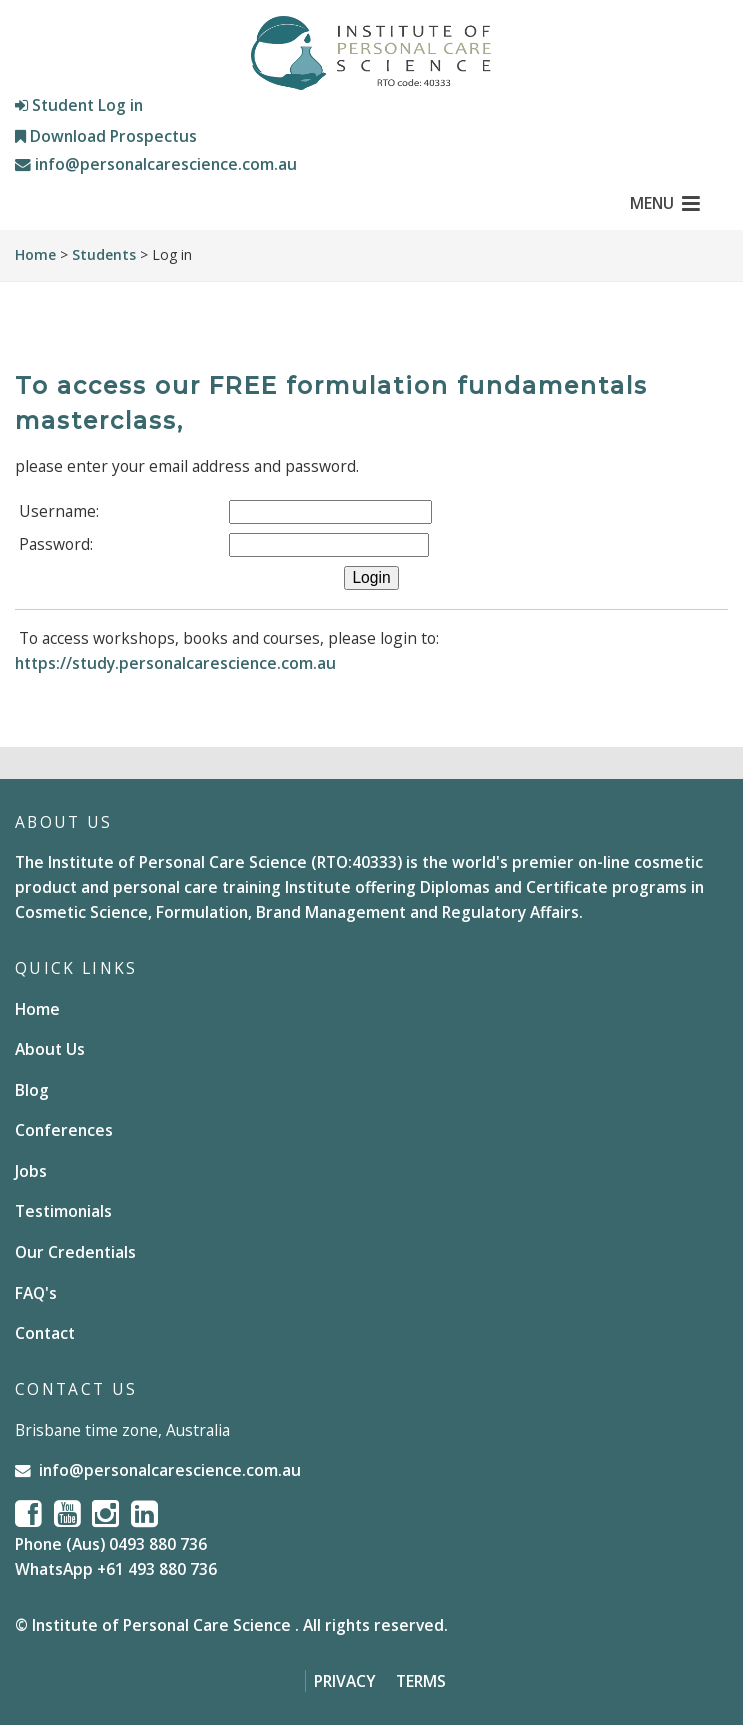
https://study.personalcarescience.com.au (175, 663)
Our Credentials (75, 1252)
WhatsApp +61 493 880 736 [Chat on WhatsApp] (116, 1569)
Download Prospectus (106, 136)
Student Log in (79, 105)
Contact (45, 1333)
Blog (32, 1090)
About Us (50, 1049)
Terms (421, 1681)
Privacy (345, 1681)
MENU (665, 203)
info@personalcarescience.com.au (156, 164)
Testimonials (63, 1211)
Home (35, 254)
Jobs (31, 1171)
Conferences (64, 1130)
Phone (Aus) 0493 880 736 (111, 1544)
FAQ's (36, 1293)
